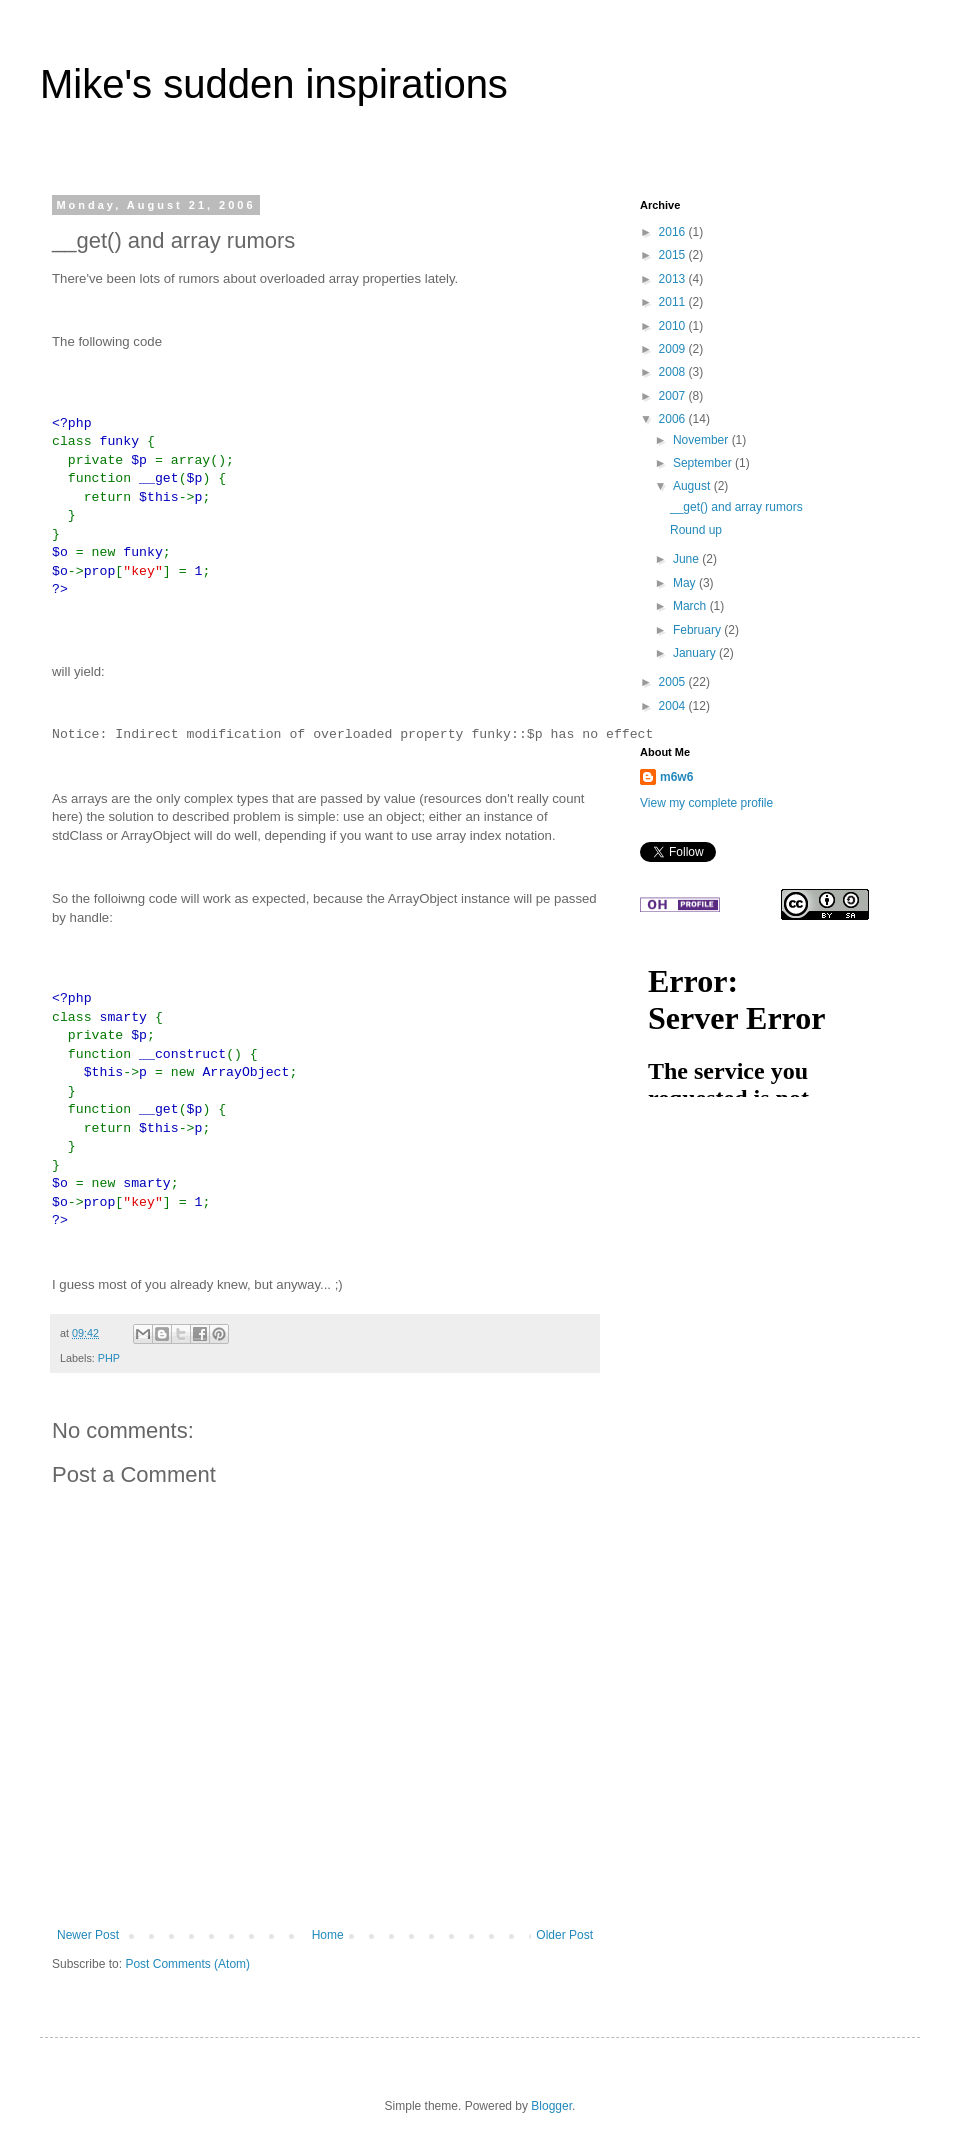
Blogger (551, 2106)
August (693, 486)
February (698, 630)
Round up (696, 530)
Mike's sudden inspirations (274, 84)
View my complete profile (706, 803)
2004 (674, 706)
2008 (674, 372)
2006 (674, 419)
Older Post (564, 1935)
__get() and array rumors (736, 507)
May (686, 583)
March (691, 606)
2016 (674, 232)
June (687, 559)
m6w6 (676, 777)
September (704, 463)
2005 (674, 682)
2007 (674, 396)
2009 (674, 349)
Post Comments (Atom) (187, 1964)
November (702, 440)
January (696, 653)
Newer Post (88, 1935)
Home (328, 1935)
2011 (674, 302)
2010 (674, 326)
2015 (674, 255)
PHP (109, 1358)
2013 (674, 279)
